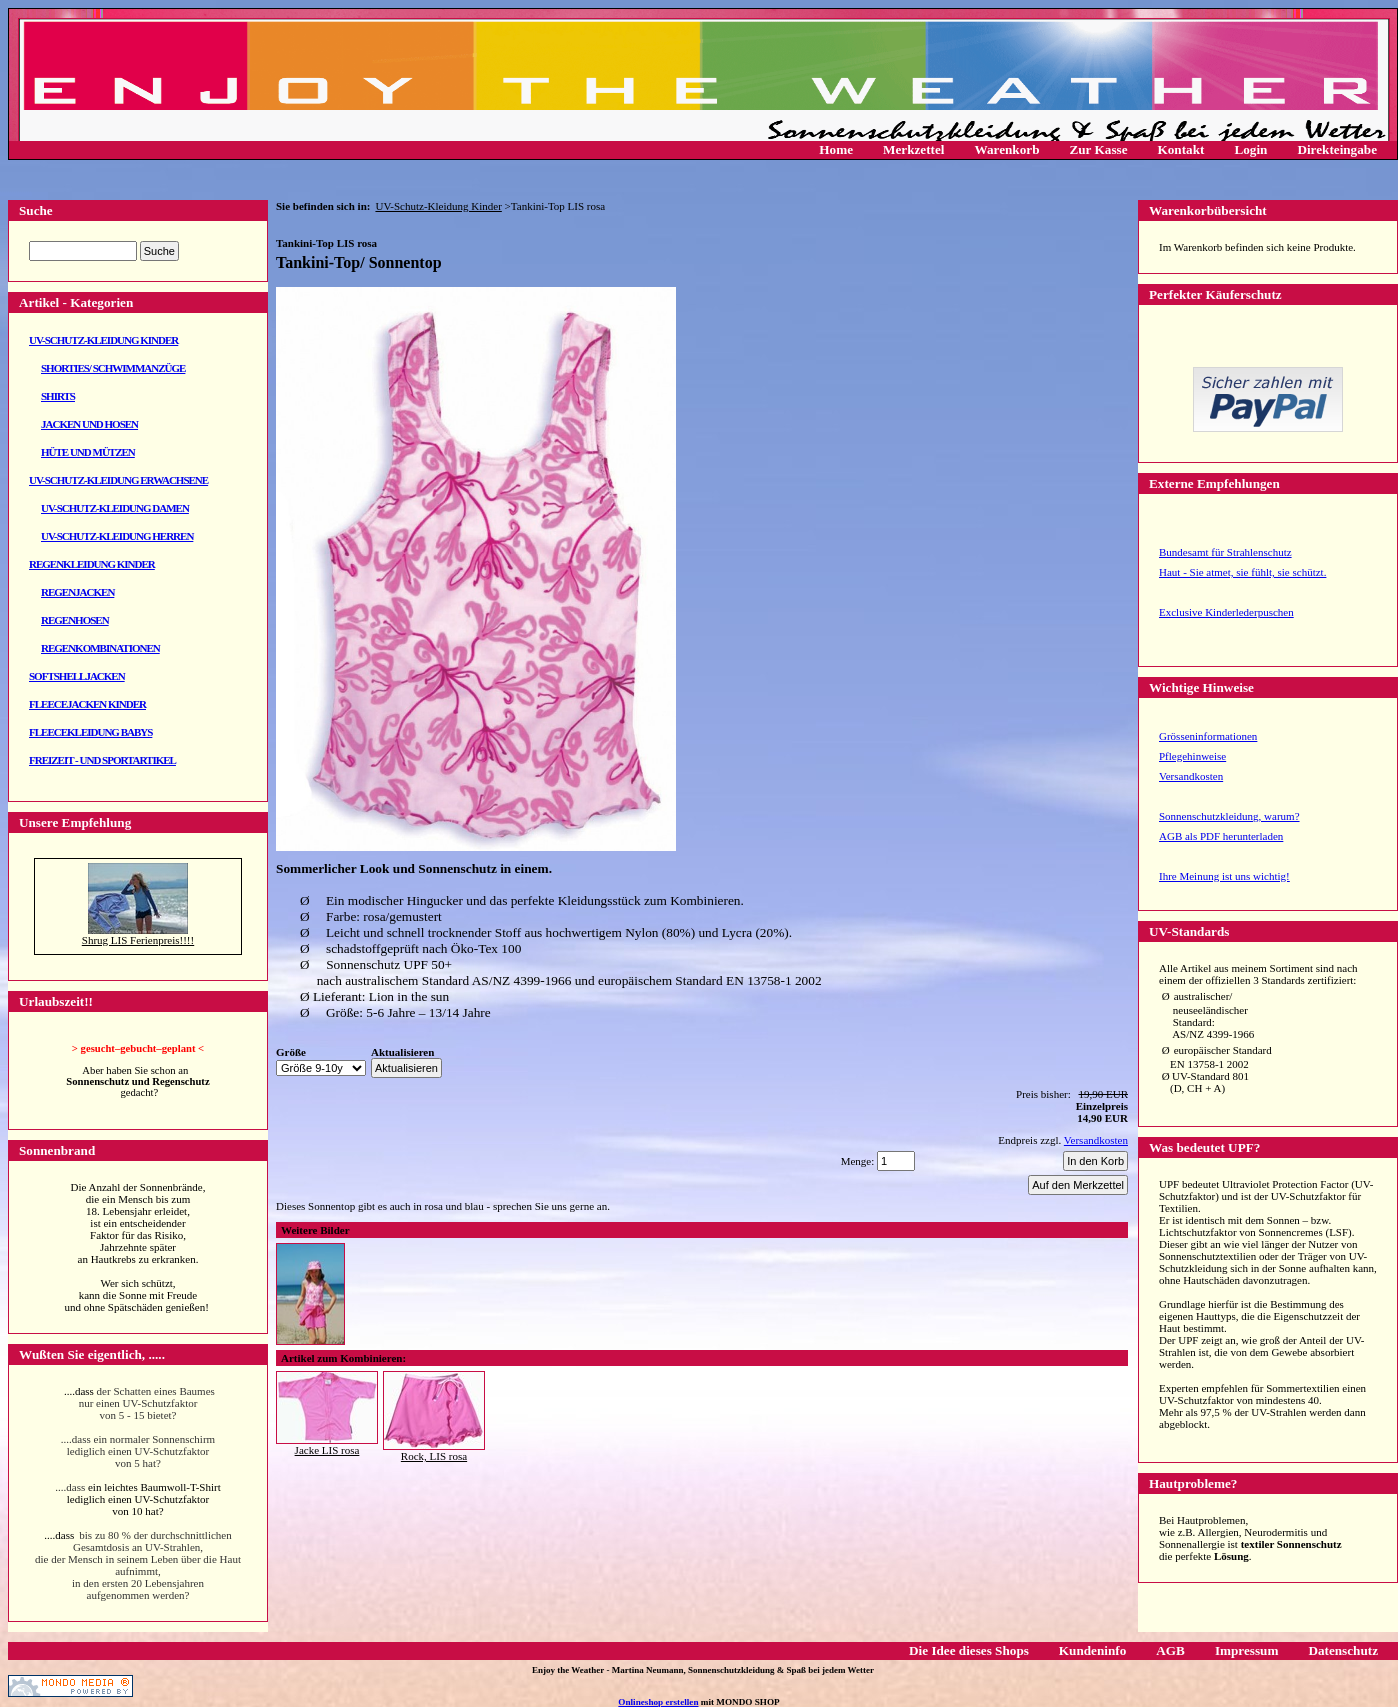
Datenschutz (1343, 1650)
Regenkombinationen (100, 648)
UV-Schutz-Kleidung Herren (117, 536)
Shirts (58, 396)
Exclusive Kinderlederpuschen (1226, 612)
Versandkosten (1191, 776)
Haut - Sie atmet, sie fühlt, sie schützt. (1242, 572)
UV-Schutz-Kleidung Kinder (103, 340)
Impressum (1247, 1650)
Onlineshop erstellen (658, 1702)
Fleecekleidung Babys (90, 732)
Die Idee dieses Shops (969, 1650)
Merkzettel (914, 149)
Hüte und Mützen (88, 452)
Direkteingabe (1337, 149)
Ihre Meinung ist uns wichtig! (1224, 876)
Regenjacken (77, 592)
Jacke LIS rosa (327, 1450)
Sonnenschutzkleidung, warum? (1229, 816)
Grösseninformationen (1208, 736)
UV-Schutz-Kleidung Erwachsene (118, 480)
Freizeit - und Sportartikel (102, 760)
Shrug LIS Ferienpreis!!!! (138, 940)
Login (1250, 149)
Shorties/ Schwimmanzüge (113, 368)
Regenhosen (75, 620)
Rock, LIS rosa (434, 1456)
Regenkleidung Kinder (92, 564)
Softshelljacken (77, 676)
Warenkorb (1007, 149)
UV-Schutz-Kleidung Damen (115, 508)
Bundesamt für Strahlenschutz (1225, 552)
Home (836, 149)
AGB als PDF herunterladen (1221, 836)
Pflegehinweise (1192, 756)
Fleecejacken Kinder (87, 704)
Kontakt (1181, 149)
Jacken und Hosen (89, 424)
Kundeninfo (1092, 1650)
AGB (1170, 1650)
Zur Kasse (1098, 149)
